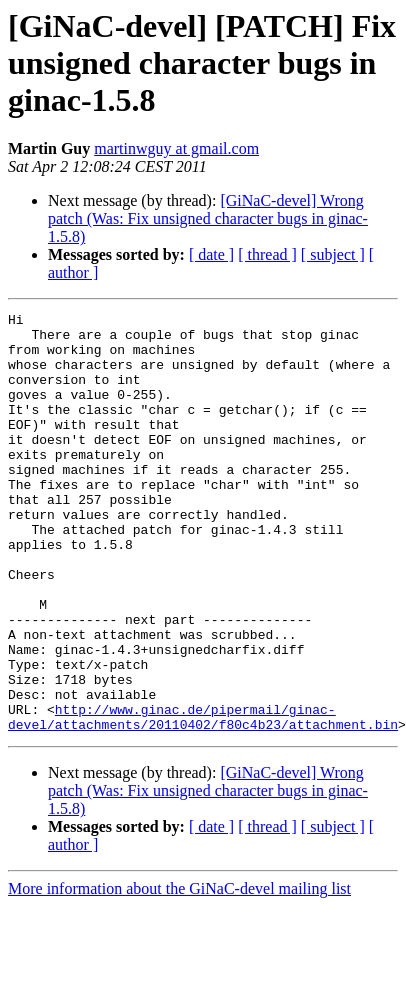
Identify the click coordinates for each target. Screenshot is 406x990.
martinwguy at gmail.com (176, 148)
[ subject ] (333, 254)
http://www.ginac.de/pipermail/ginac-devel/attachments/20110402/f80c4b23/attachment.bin (203, 799)
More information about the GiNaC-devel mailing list (179, 972)
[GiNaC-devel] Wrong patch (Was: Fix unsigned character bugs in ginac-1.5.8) (208, 218)
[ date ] (211, 254)
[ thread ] (267, 254)
